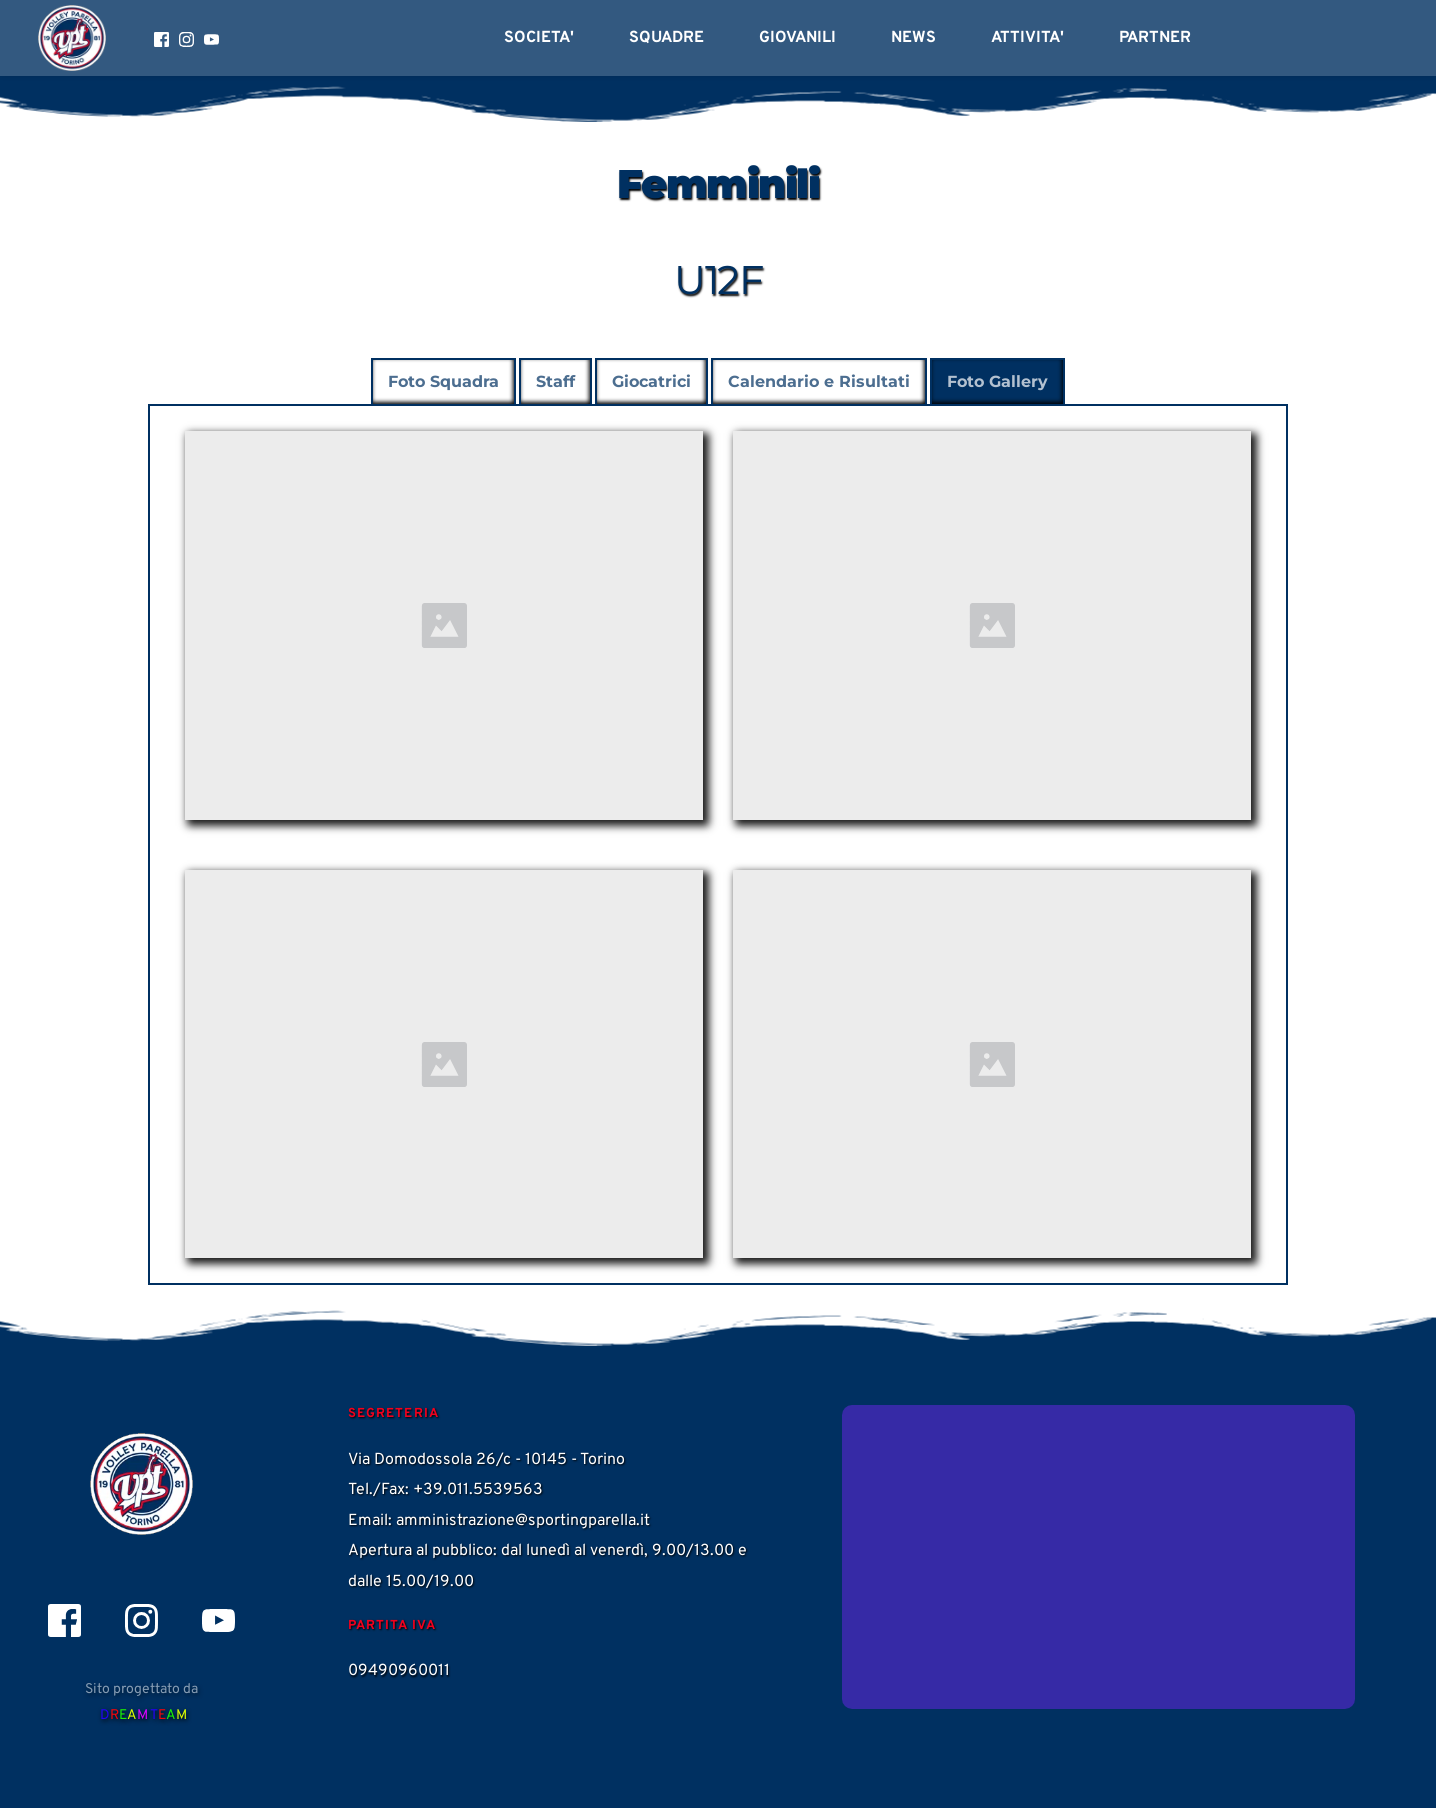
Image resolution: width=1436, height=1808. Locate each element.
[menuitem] (539, 38)
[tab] (443, 382)
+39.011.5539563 (478, 1490)
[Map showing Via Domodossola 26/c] (1098, 1557)
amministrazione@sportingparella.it (523, 1521)
